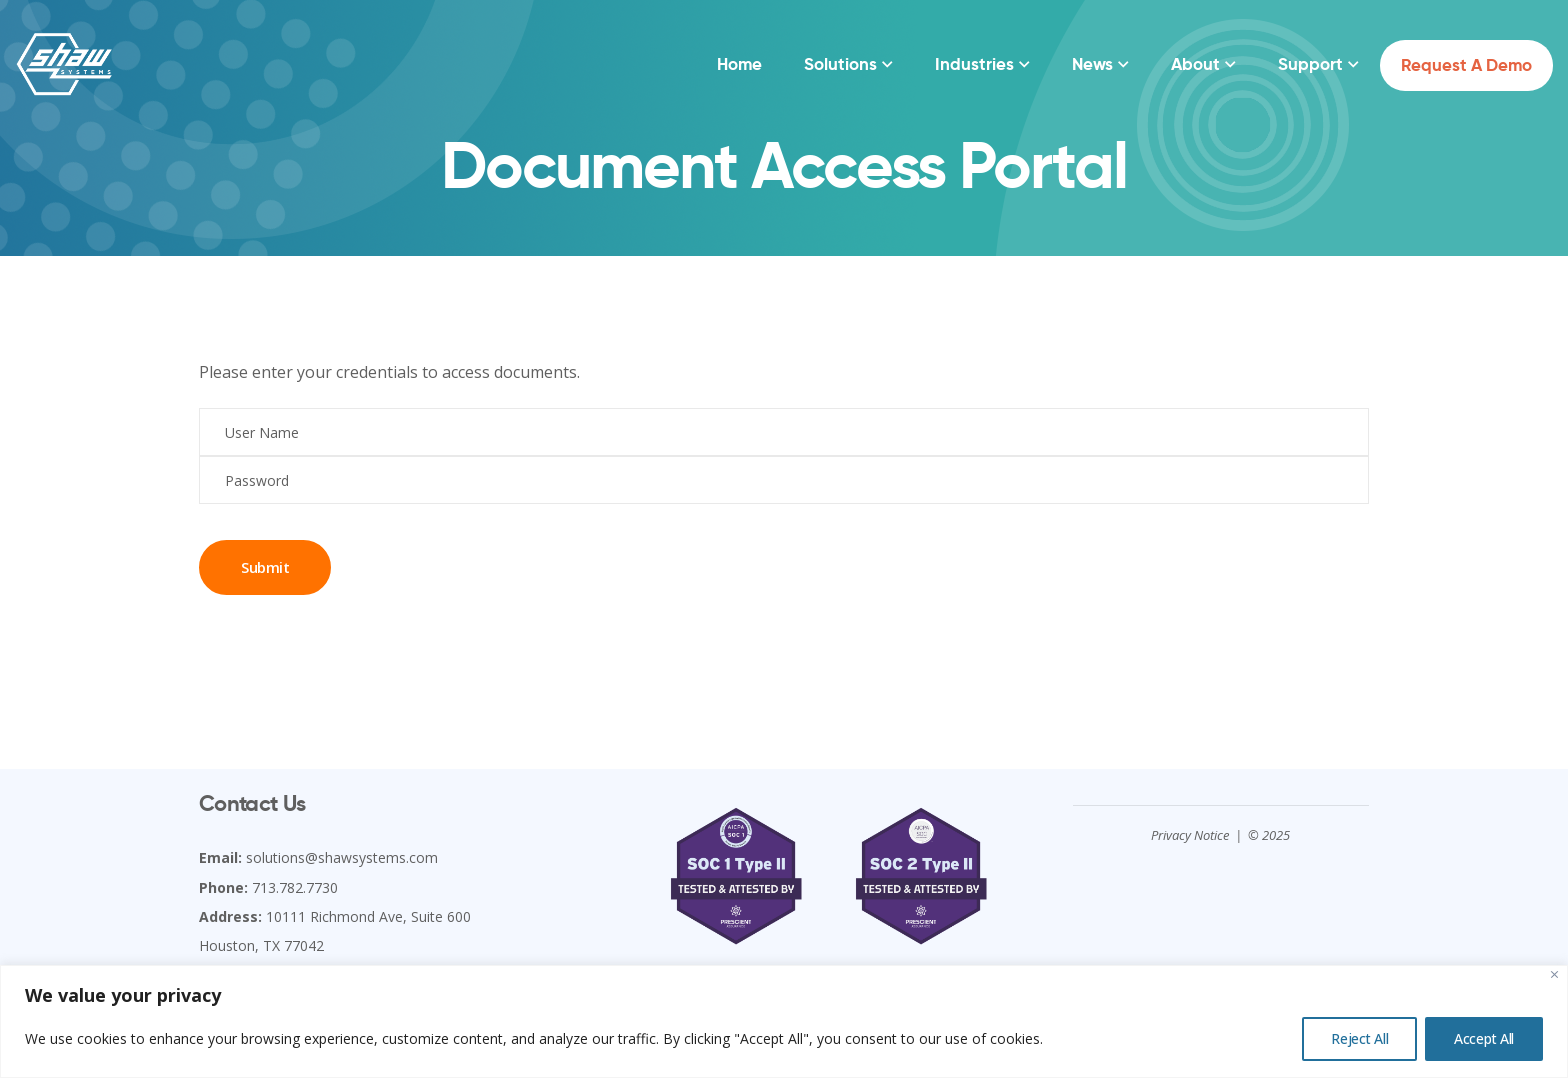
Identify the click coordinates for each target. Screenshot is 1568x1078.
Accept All (1484, 1038)
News (1092, 64)
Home (739, 64)
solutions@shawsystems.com (342, 857)
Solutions (840, 64)
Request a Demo (1466, 65)
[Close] (1554, 974)
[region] (784, 1021)
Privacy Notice (1190, 835)
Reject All (1359, 1038)
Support (1310, 64)
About (1195, 64)
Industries (974, 64)
